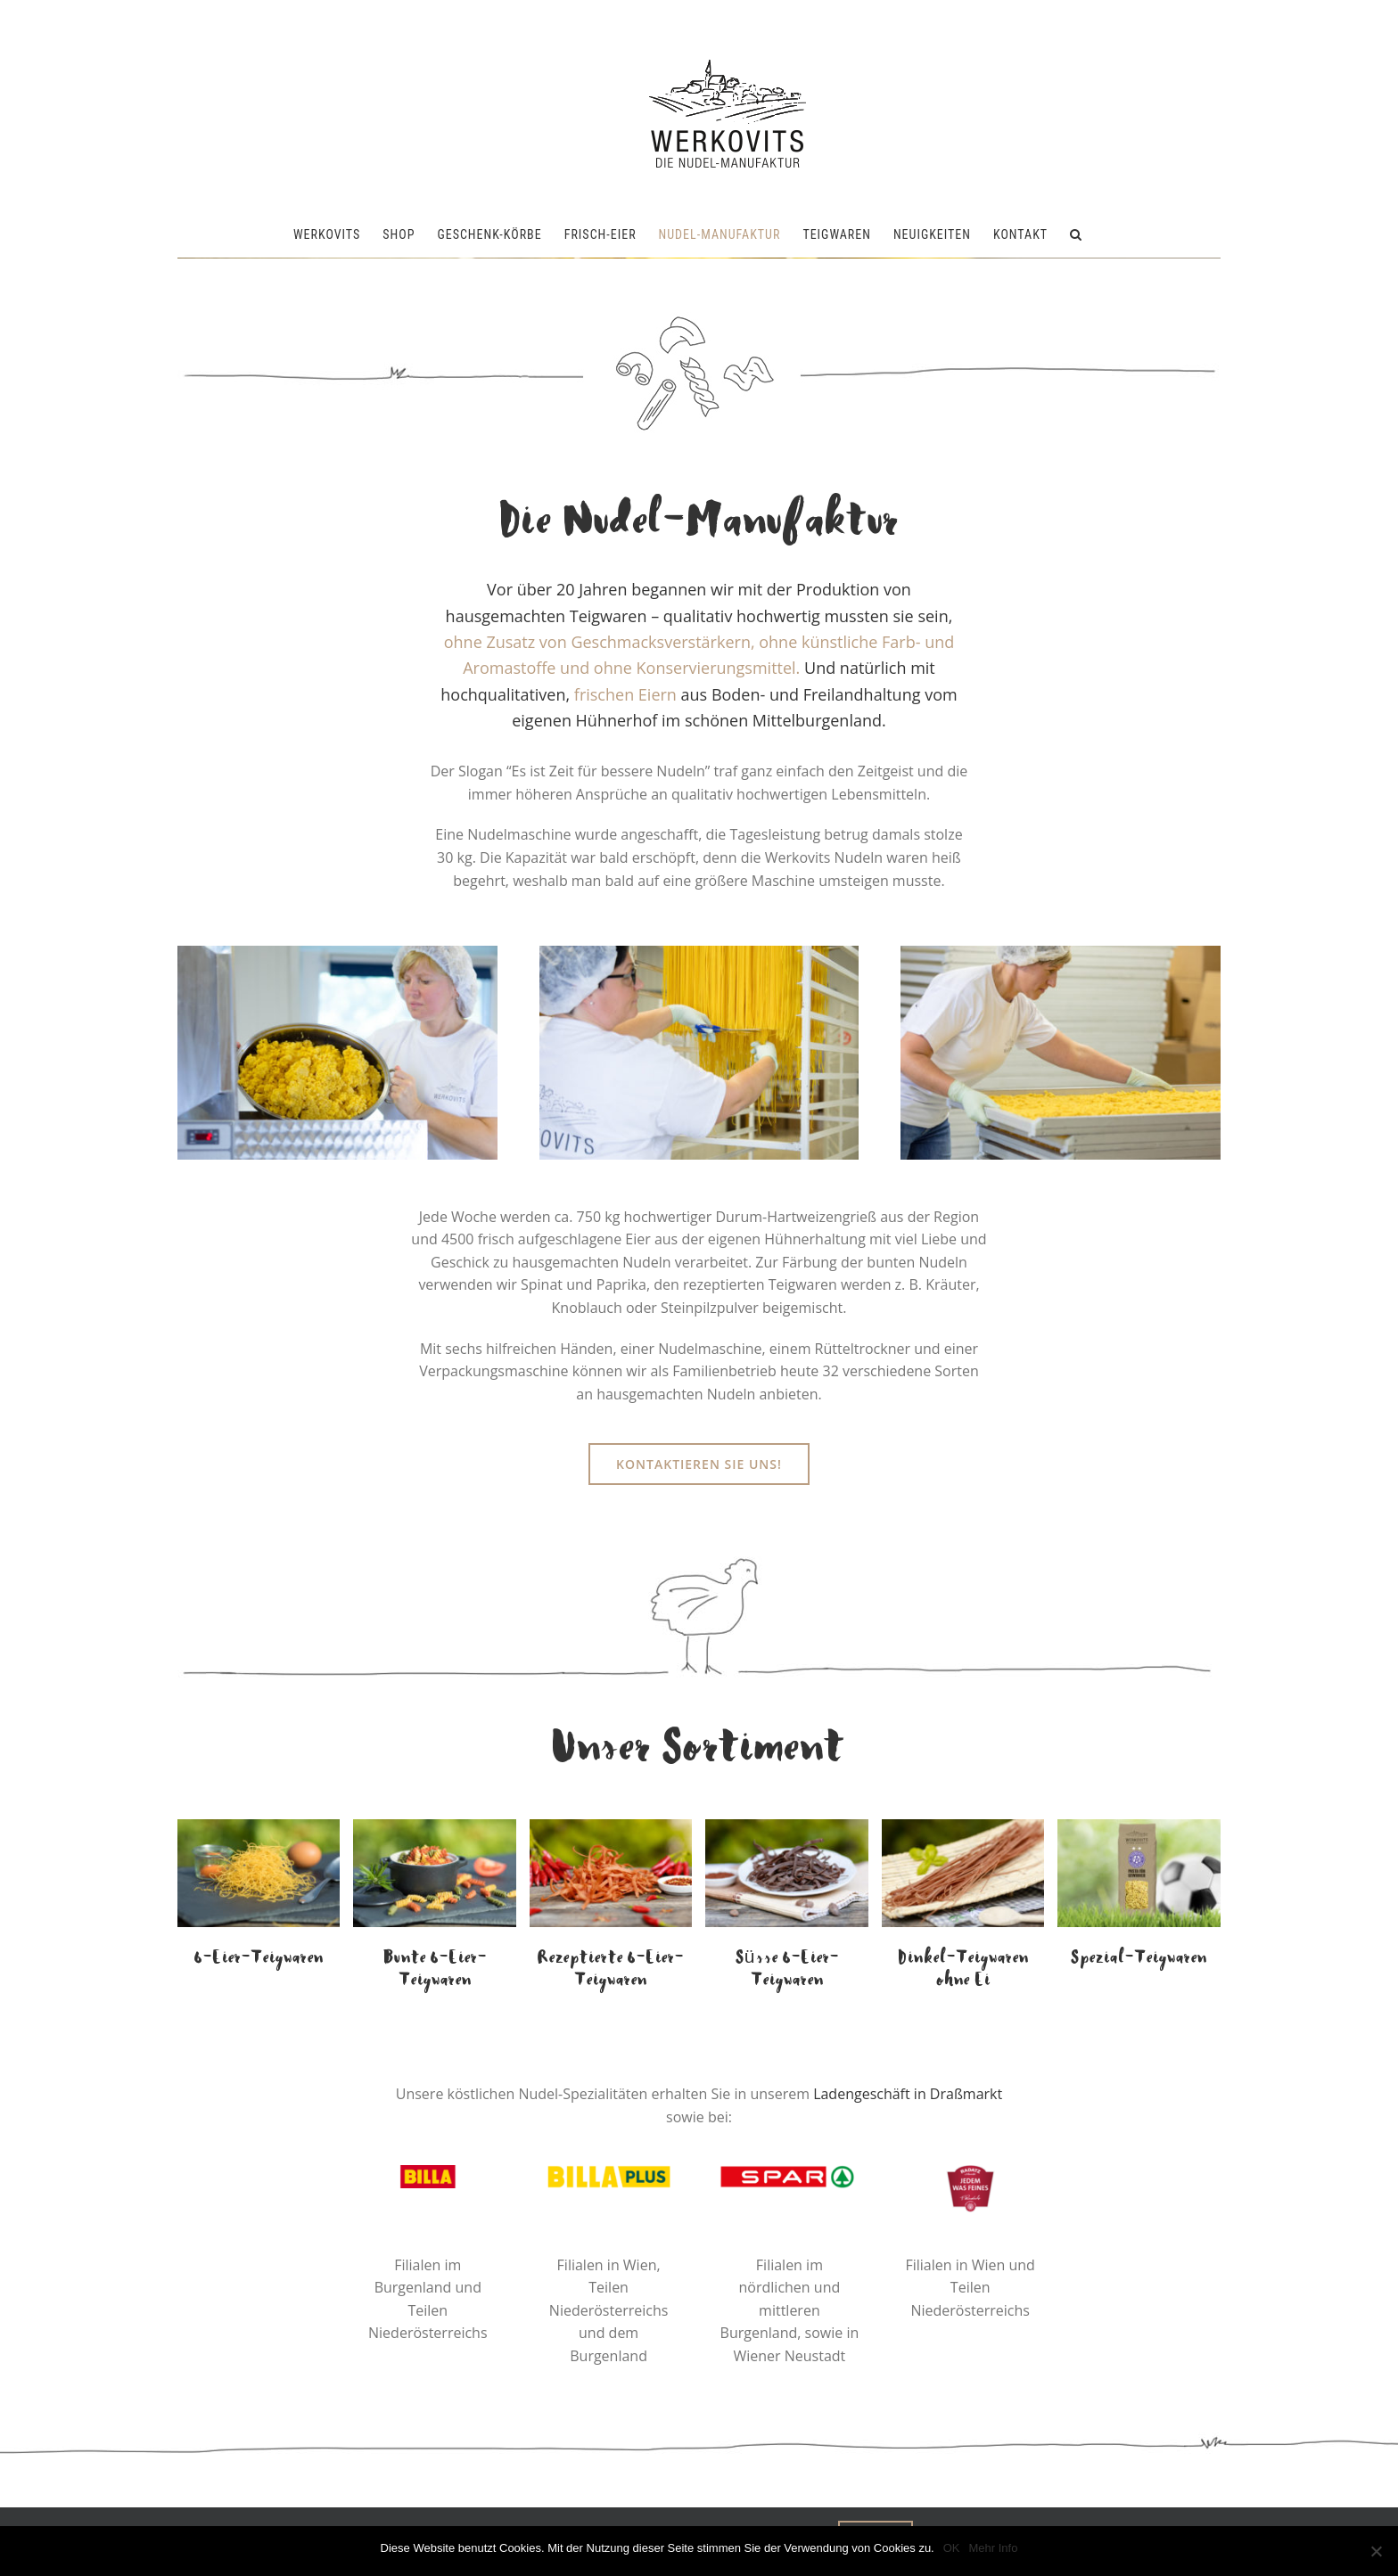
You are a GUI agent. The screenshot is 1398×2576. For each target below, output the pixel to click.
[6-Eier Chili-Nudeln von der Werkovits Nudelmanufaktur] (611, 1826)
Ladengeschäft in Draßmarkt (907, 2094)
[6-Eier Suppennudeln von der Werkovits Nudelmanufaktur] (258, 1826)
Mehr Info (993, 2548)
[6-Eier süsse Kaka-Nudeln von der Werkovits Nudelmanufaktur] (786, 1826)
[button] (1076, 234)
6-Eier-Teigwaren (259, 1957)
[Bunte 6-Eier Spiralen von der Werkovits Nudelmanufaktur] (434, 1826)
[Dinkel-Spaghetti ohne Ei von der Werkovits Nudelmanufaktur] (963, 1826)
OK (951, 2548)
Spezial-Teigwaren (1139, 1957)
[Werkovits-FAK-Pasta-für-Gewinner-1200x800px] (1138, 1826)
